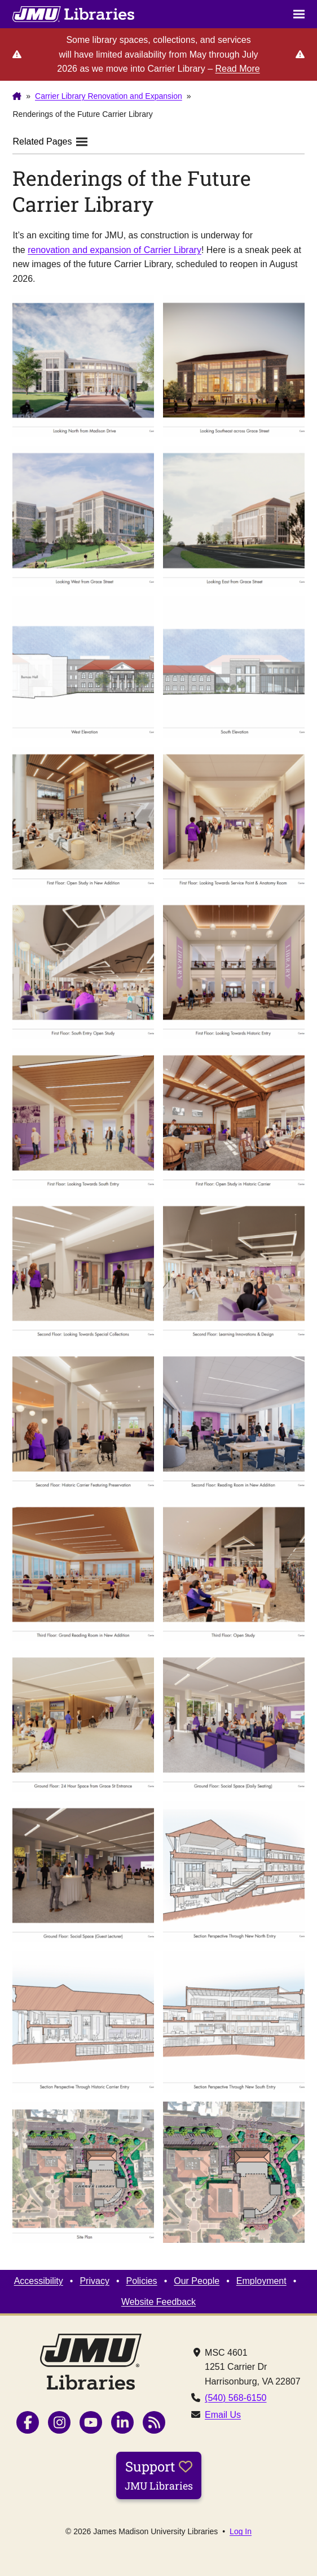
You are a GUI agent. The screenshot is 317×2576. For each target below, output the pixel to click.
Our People (196, 2281)
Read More (237, 68)
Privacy (94, 2281)
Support (159, 2474)
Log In (241, 2531)
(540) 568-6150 (235, 2398)
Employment (261, 2281)
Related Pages (49, 141)
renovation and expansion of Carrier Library (114, 250)
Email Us (223, 2415)
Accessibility (38, 2281)
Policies (141, 2281)
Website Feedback (158, 2302)
